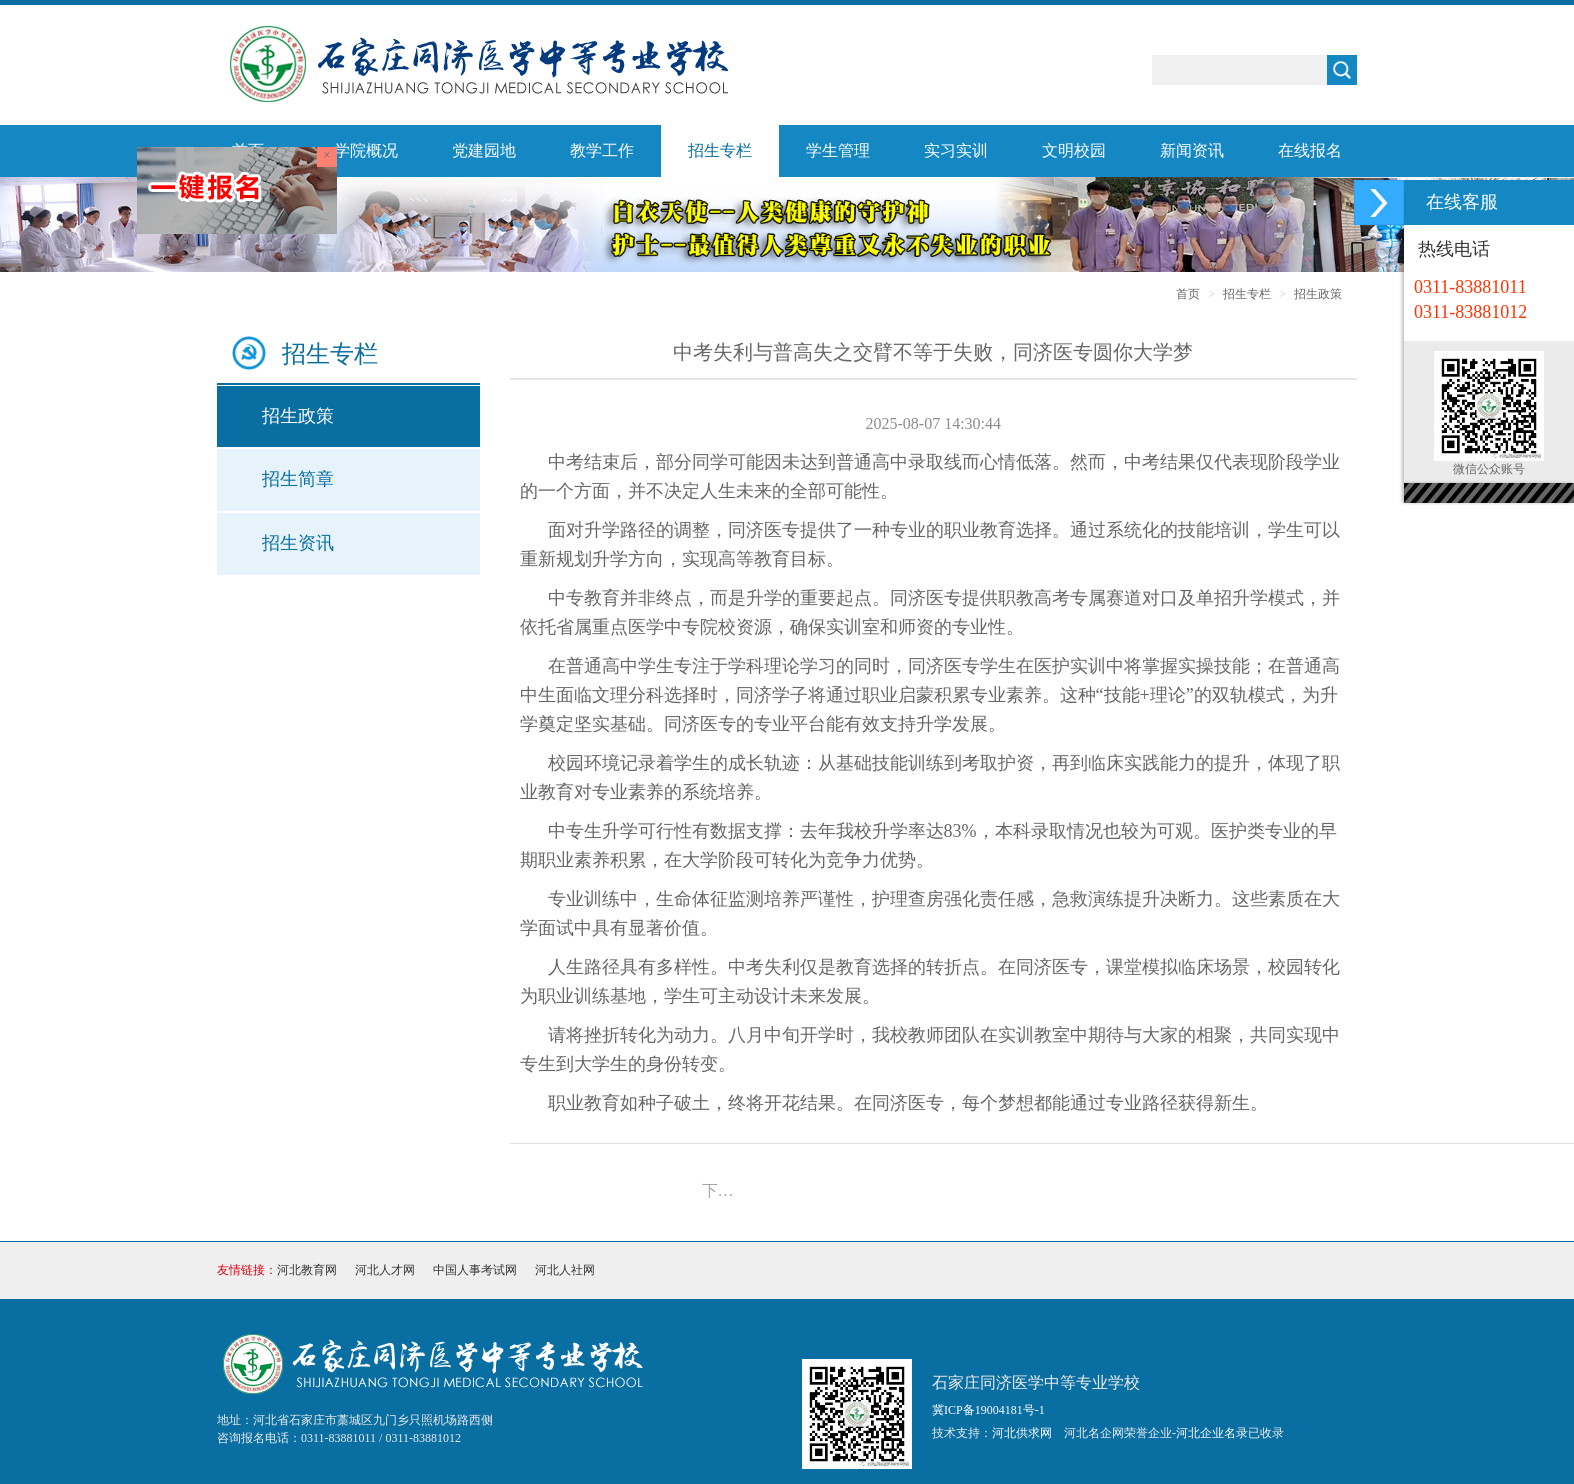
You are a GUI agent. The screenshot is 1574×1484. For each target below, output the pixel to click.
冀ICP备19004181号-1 (988, 1410)
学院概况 (366, 150)
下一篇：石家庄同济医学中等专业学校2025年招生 (724, 1190)
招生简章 (298, 479)
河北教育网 (307, 1270)
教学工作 (602, 150)
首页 (1188, 294)
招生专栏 (720, 150)
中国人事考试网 (475, 1270)
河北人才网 (385, 1270)
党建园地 (484, 150)
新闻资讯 (1192, 150)
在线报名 (1310, 150)
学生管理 (838, 150)
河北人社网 (565, 1270)
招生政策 (1318, 294)
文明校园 (1074, 150)
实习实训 (956, 150)
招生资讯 (298, 543)
